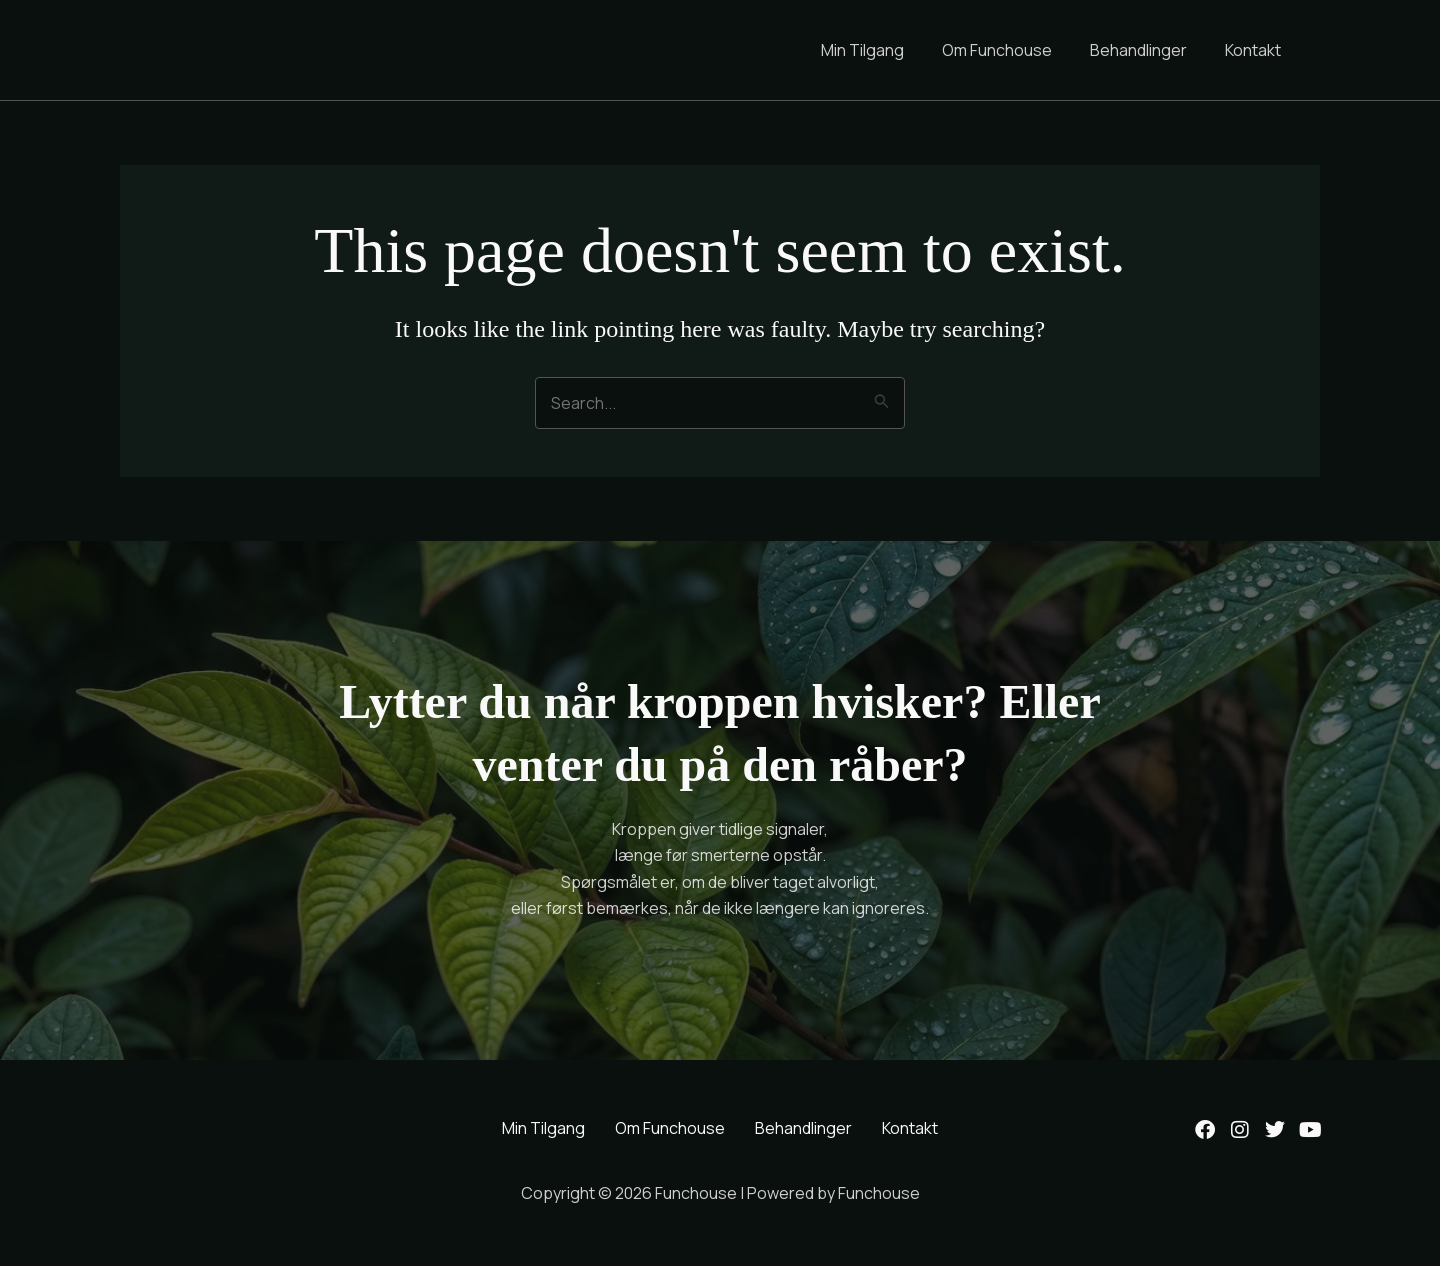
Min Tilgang (883, 50)
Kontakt (1256, 50)
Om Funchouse (1012, 50)
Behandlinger (1147, 50)
